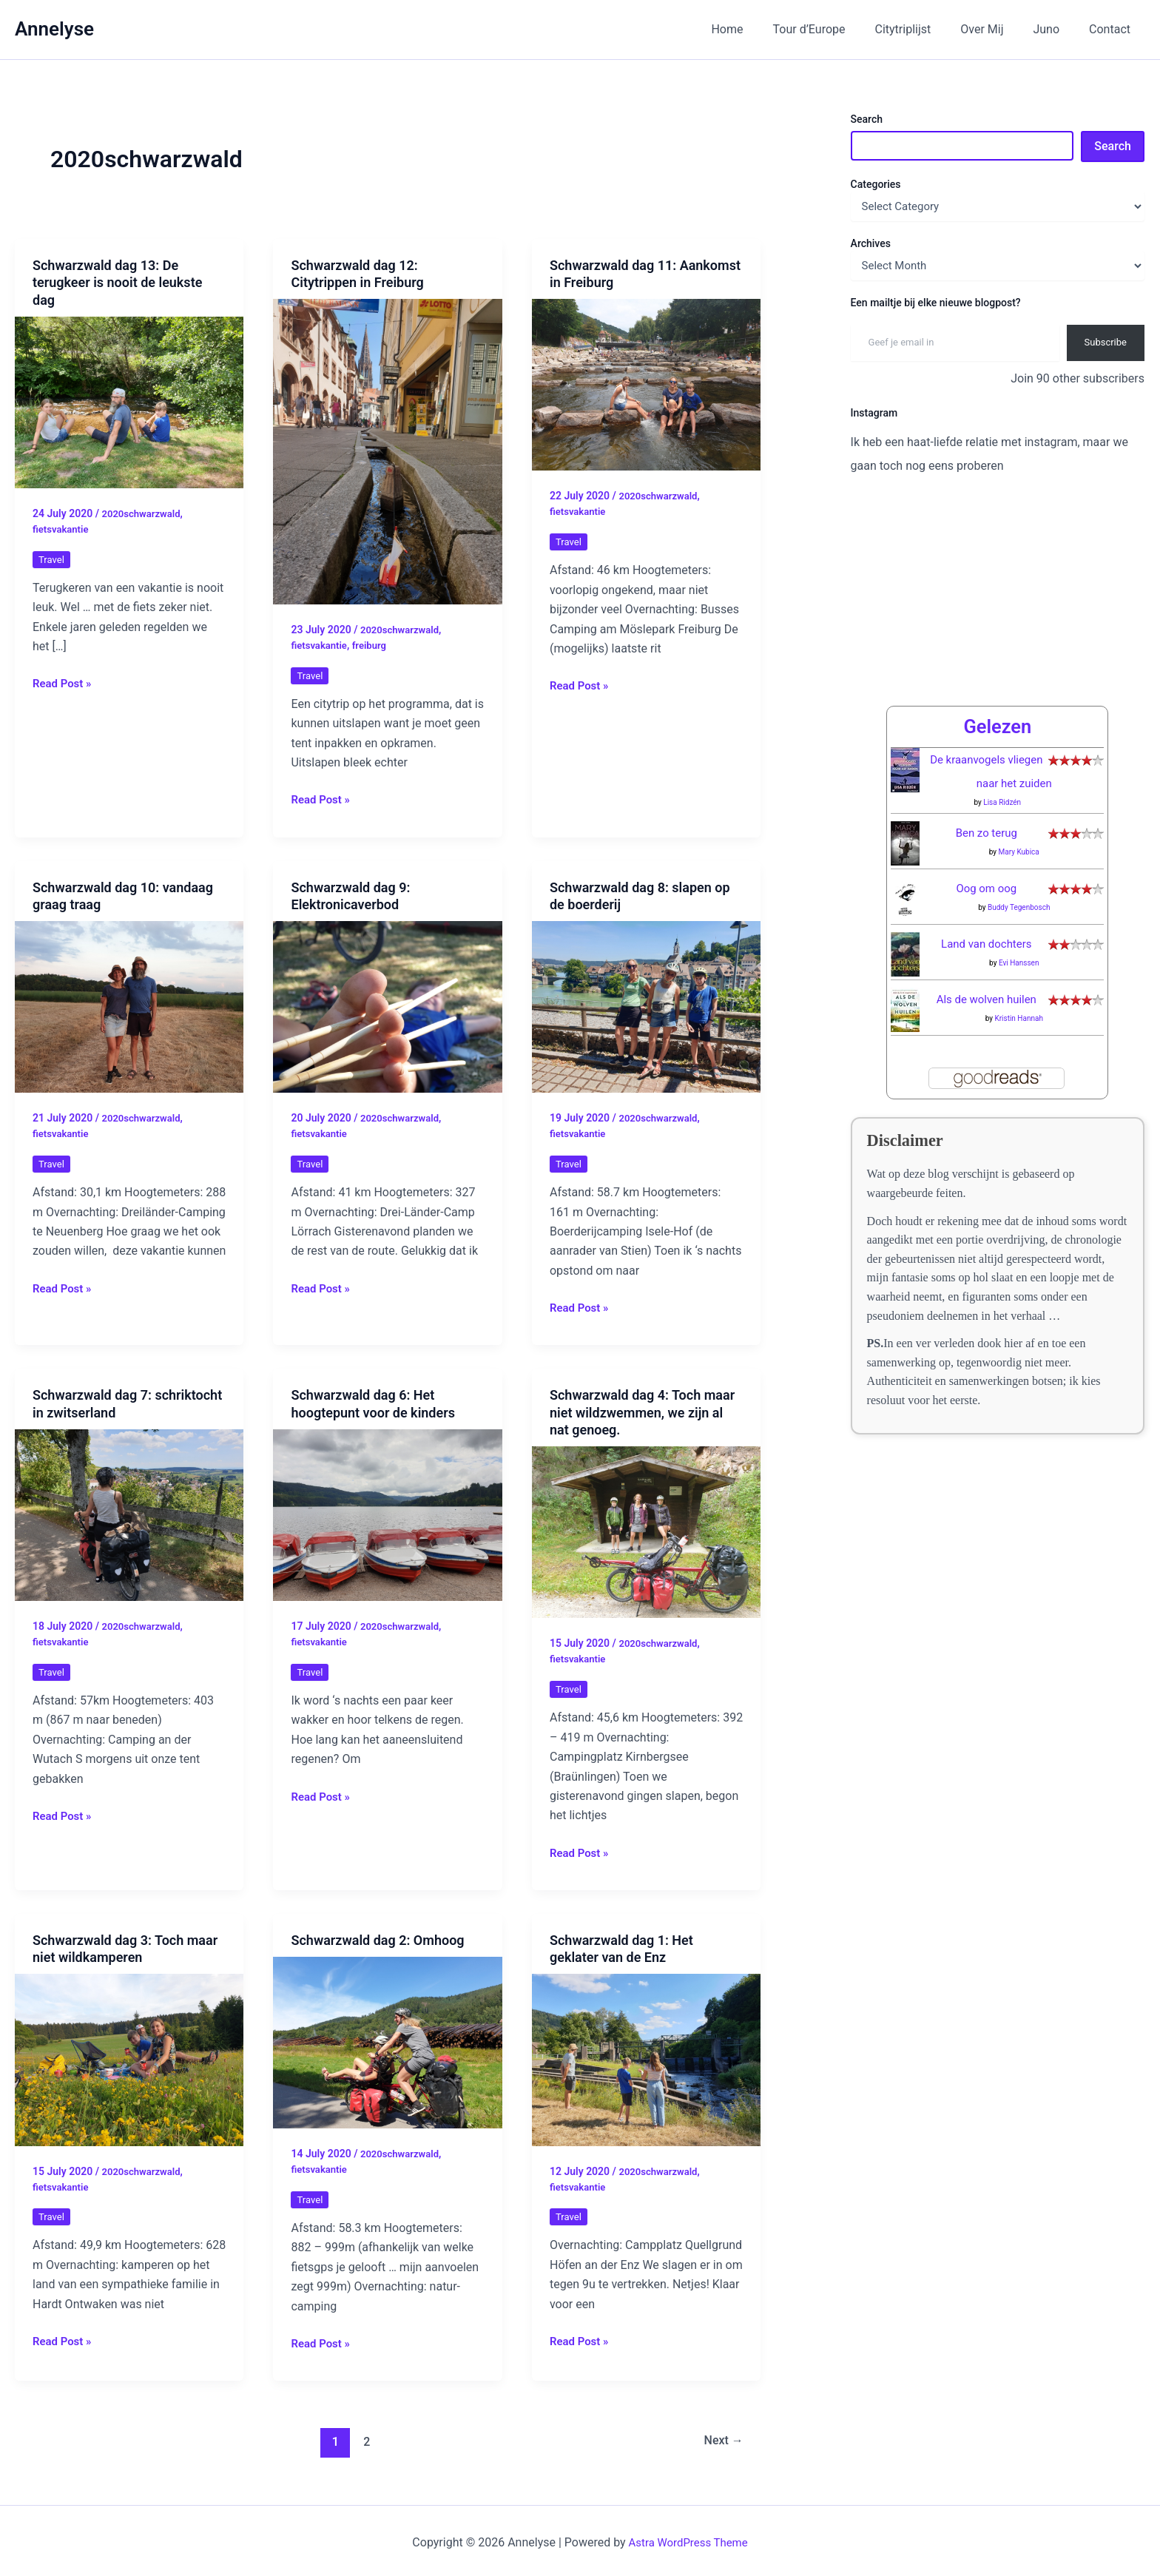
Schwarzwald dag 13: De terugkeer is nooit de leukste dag (117, 282)
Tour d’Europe (836, 29)
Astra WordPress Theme (688, 2539)
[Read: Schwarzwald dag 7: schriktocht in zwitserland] (129, 1513)
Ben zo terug (986, 802)
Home (759, 29)
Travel (52, 558)
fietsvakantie (62, 528)
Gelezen (997, 695)
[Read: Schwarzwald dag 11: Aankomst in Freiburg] (646, 384)
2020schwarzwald (143, 513)
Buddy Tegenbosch (1019, 876)
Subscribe (1106, 342)
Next (721, 2437)
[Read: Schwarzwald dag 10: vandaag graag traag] (129, 1005)
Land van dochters (986, 913)
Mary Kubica (1019, 821)
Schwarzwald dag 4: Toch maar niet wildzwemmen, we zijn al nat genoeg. (642, 1411)
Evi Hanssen (1019, 932)
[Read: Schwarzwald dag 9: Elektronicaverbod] (387, 1005)
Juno (1055, 29)
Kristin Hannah (1018, 987)
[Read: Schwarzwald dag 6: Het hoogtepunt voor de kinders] (387, 1513)
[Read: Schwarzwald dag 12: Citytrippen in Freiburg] (387, 451)
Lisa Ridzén (1002, 771)
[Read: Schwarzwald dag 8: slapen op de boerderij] (646, 1005)
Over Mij (996, 29)
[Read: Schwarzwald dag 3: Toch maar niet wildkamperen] (129, 2056)
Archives (871, 243)
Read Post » (64, 682)
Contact (1112, 29)
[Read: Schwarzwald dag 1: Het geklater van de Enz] (646, 2056)
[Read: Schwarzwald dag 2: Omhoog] (387, 2039)
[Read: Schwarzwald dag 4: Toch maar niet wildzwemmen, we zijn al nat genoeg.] (646, 1530)
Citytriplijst (924, 29)
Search (867, 119)
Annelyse (54, 29)
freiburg (374, 644)
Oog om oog (986, 857)
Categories (876, 184)
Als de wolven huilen (986, 968)
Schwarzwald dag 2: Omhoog (377, 1937)
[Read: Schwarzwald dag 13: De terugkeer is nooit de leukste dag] (129, 401)
